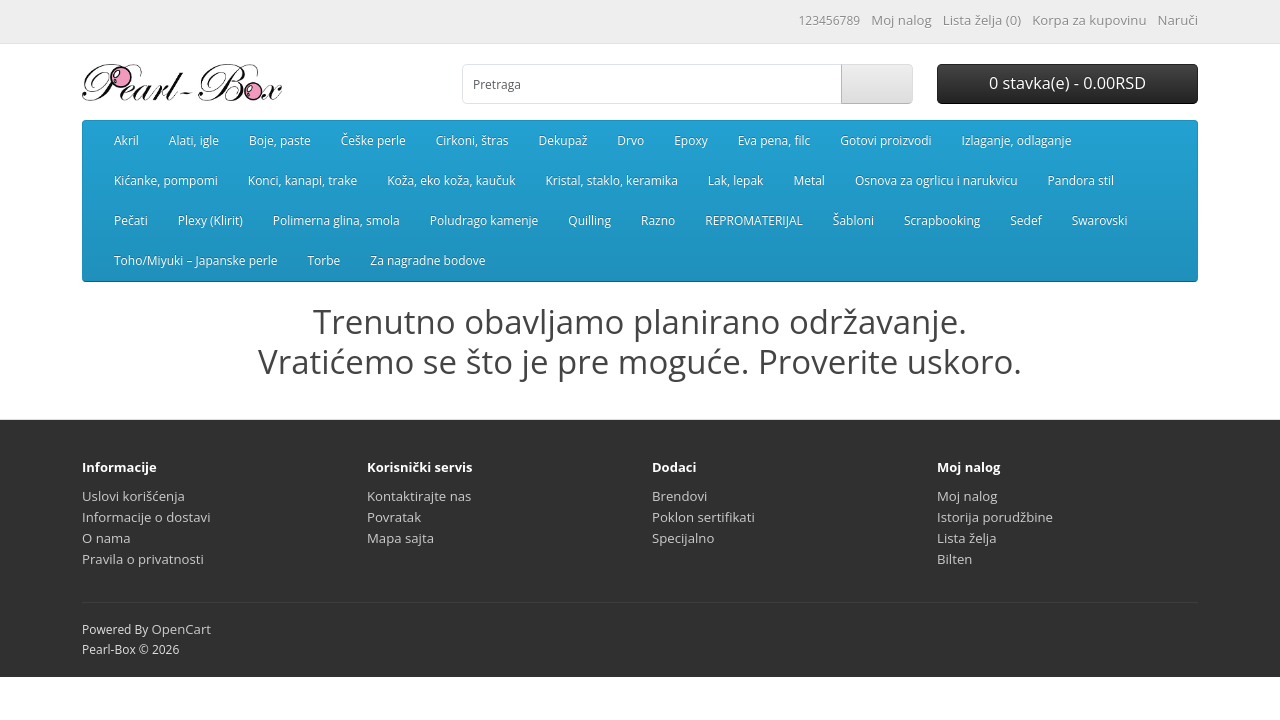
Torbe (323, 260)
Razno (658, 220)
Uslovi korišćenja (133, 496)
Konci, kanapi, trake (302, 180)
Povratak (394, 517)
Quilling (589, 220)
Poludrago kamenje (484, 220)
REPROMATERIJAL (754, 220)
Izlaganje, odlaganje (1017, 140)
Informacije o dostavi (146, 517)
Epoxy (691, 140)
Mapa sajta (400, 538)
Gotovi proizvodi (885, 140)
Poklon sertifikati (703, 517)
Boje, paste (280, 140)
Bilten (954, 559)
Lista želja (967, 538)
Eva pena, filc (774, 140)
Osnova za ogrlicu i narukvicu (936, 180)
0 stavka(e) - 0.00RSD (1067, 83)
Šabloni (853, 220)
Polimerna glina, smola (336, 220)
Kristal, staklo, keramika (611, 180)
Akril (126, 140)
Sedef (1025, 220)
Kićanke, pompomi (166, 180)
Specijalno (683, 538)
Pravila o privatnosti (143, 559)
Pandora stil (1081, 180)
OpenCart (181, 629)
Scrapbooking (942, 220)
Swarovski (1100, 220)
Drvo (630, 140)
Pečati (131, 220)
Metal (809, 180)
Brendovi (679, 496)
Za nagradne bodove (427, 260)
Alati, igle (194, 140)
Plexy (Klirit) (210, 220)
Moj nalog (967, 496)
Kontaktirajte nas (419, 496)
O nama (106, 538)
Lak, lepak (736, 180)
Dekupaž (563, 140)
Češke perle (373, 140)
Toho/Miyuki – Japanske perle (195, 260)
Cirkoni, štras (472, 140)
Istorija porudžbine (995, 517)
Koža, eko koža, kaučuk (451, 180)
